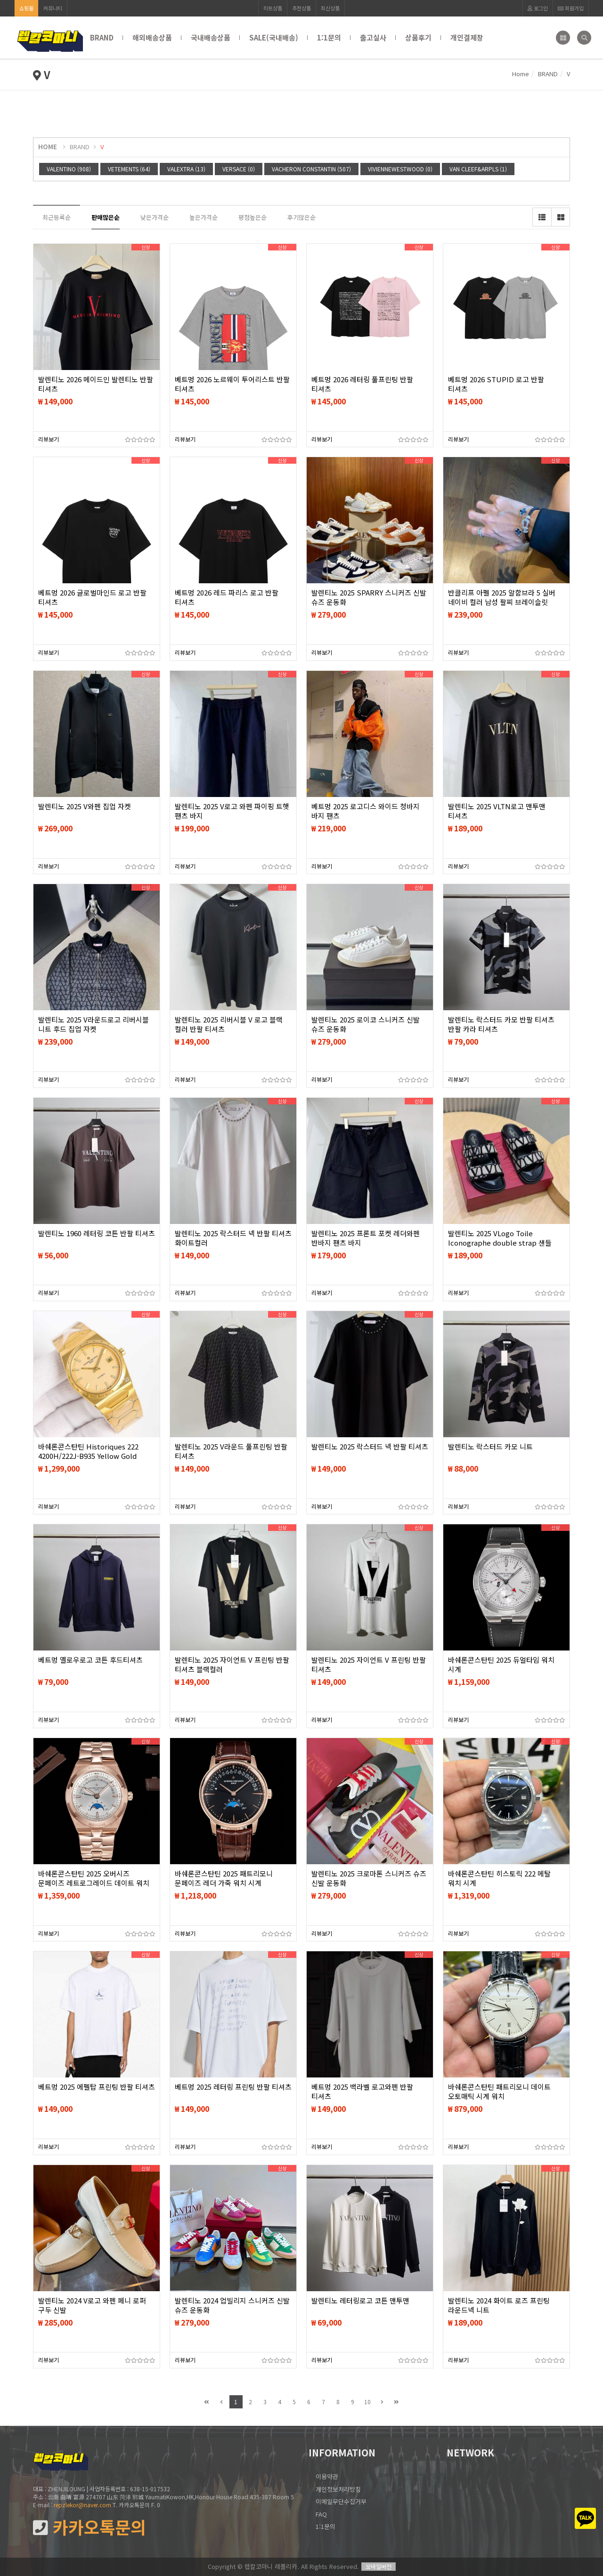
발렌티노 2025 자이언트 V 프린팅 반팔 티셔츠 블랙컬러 (232, 1664)
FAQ (321, 2514)
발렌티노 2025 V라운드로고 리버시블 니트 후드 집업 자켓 (93, 1024)
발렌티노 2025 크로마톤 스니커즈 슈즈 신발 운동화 (368, 1878)
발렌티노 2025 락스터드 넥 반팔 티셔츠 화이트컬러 (233, 1238)
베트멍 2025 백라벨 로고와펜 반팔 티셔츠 (362, 2091)
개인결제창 (466, 37)
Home (520, 73)
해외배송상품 (152, 37)
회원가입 (571, 8)
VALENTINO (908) (69, 169)
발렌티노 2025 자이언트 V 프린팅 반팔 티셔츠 (368, 1664)
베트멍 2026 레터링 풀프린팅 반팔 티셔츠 (362, 384)
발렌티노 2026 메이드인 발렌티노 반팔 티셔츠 (95, 384)
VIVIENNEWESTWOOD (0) (400, 169)
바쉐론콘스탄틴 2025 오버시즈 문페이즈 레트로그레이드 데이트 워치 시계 (93, 1883)
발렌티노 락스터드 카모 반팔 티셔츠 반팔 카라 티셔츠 (501, 1024)
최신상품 (330, 8)
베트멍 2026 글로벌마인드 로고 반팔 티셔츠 (92, 597)
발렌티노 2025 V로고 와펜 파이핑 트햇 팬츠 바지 (232, 811)
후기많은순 (301, 217)
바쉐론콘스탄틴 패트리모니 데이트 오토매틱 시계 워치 (499, 2091)
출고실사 (373, 37)
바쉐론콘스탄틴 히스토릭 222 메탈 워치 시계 (499, 1878)
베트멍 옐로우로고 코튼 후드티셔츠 (90, 1660)
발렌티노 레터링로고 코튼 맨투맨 (360, 2300)
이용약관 (327, 2476)
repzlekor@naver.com (82, 2505)
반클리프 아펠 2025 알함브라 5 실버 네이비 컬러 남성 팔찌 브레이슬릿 (501, 597)
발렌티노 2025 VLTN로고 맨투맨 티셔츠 (497, 811)
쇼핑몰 (26, 8)
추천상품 (301, 8)
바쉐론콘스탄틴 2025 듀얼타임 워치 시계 (501, 1664)
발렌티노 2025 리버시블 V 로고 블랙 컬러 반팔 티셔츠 (229, 1024)
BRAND (102, 37)
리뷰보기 (48, 439)
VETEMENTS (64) (129, 169)
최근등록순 (56, 217)
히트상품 (272, 8)
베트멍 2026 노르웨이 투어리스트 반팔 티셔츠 (232, 384)
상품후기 (418, 37)
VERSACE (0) (238, 169)
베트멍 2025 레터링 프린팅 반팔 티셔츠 (233, 2087)
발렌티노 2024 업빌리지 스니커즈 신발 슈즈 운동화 (232, 2305)
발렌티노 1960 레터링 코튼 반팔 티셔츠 (96, 1233)
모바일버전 (378, 2566)
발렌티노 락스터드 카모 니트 (490, 1446)
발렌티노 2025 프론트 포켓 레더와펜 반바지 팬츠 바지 (365, 1238)
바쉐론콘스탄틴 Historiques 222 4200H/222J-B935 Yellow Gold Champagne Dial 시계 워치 (88, 1456)
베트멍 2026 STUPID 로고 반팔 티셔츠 (496, 384)
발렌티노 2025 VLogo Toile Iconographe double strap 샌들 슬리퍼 (500, 1243)
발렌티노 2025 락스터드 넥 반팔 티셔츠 (369, 1446)
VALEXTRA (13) (186, 169)
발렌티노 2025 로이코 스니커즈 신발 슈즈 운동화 (365, 1024)
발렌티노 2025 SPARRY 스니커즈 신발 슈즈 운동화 (368, 597)
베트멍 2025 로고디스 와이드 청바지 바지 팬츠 (365, 811)
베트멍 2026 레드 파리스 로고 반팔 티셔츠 (226, 597)
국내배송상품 (210, 37)
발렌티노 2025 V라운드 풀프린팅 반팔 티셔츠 (231, 1451)
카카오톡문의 (89, 2527)
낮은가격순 (154, 217)
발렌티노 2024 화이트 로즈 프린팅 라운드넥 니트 (499, 2305)
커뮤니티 (52, 8)
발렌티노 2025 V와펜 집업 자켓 (84, 806)
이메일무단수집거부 (341, 2501)
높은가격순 (203, 217)
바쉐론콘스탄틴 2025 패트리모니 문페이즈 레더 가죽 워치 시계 (224, 1878)
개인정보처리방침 (338, 2489)
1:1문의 (329, 37)
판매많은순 (105, 217)
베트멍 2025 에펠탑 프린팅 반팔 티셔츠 (96, 2087)
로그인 (538, 8)
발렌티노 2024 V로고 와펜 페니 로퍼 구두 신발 (92, 2305)
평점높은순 (252, 217)
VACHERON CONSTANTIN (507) (311, 169)
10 (367, 2402)
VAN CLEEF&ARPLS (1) (478, 169)
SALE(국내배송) (273, 37)
